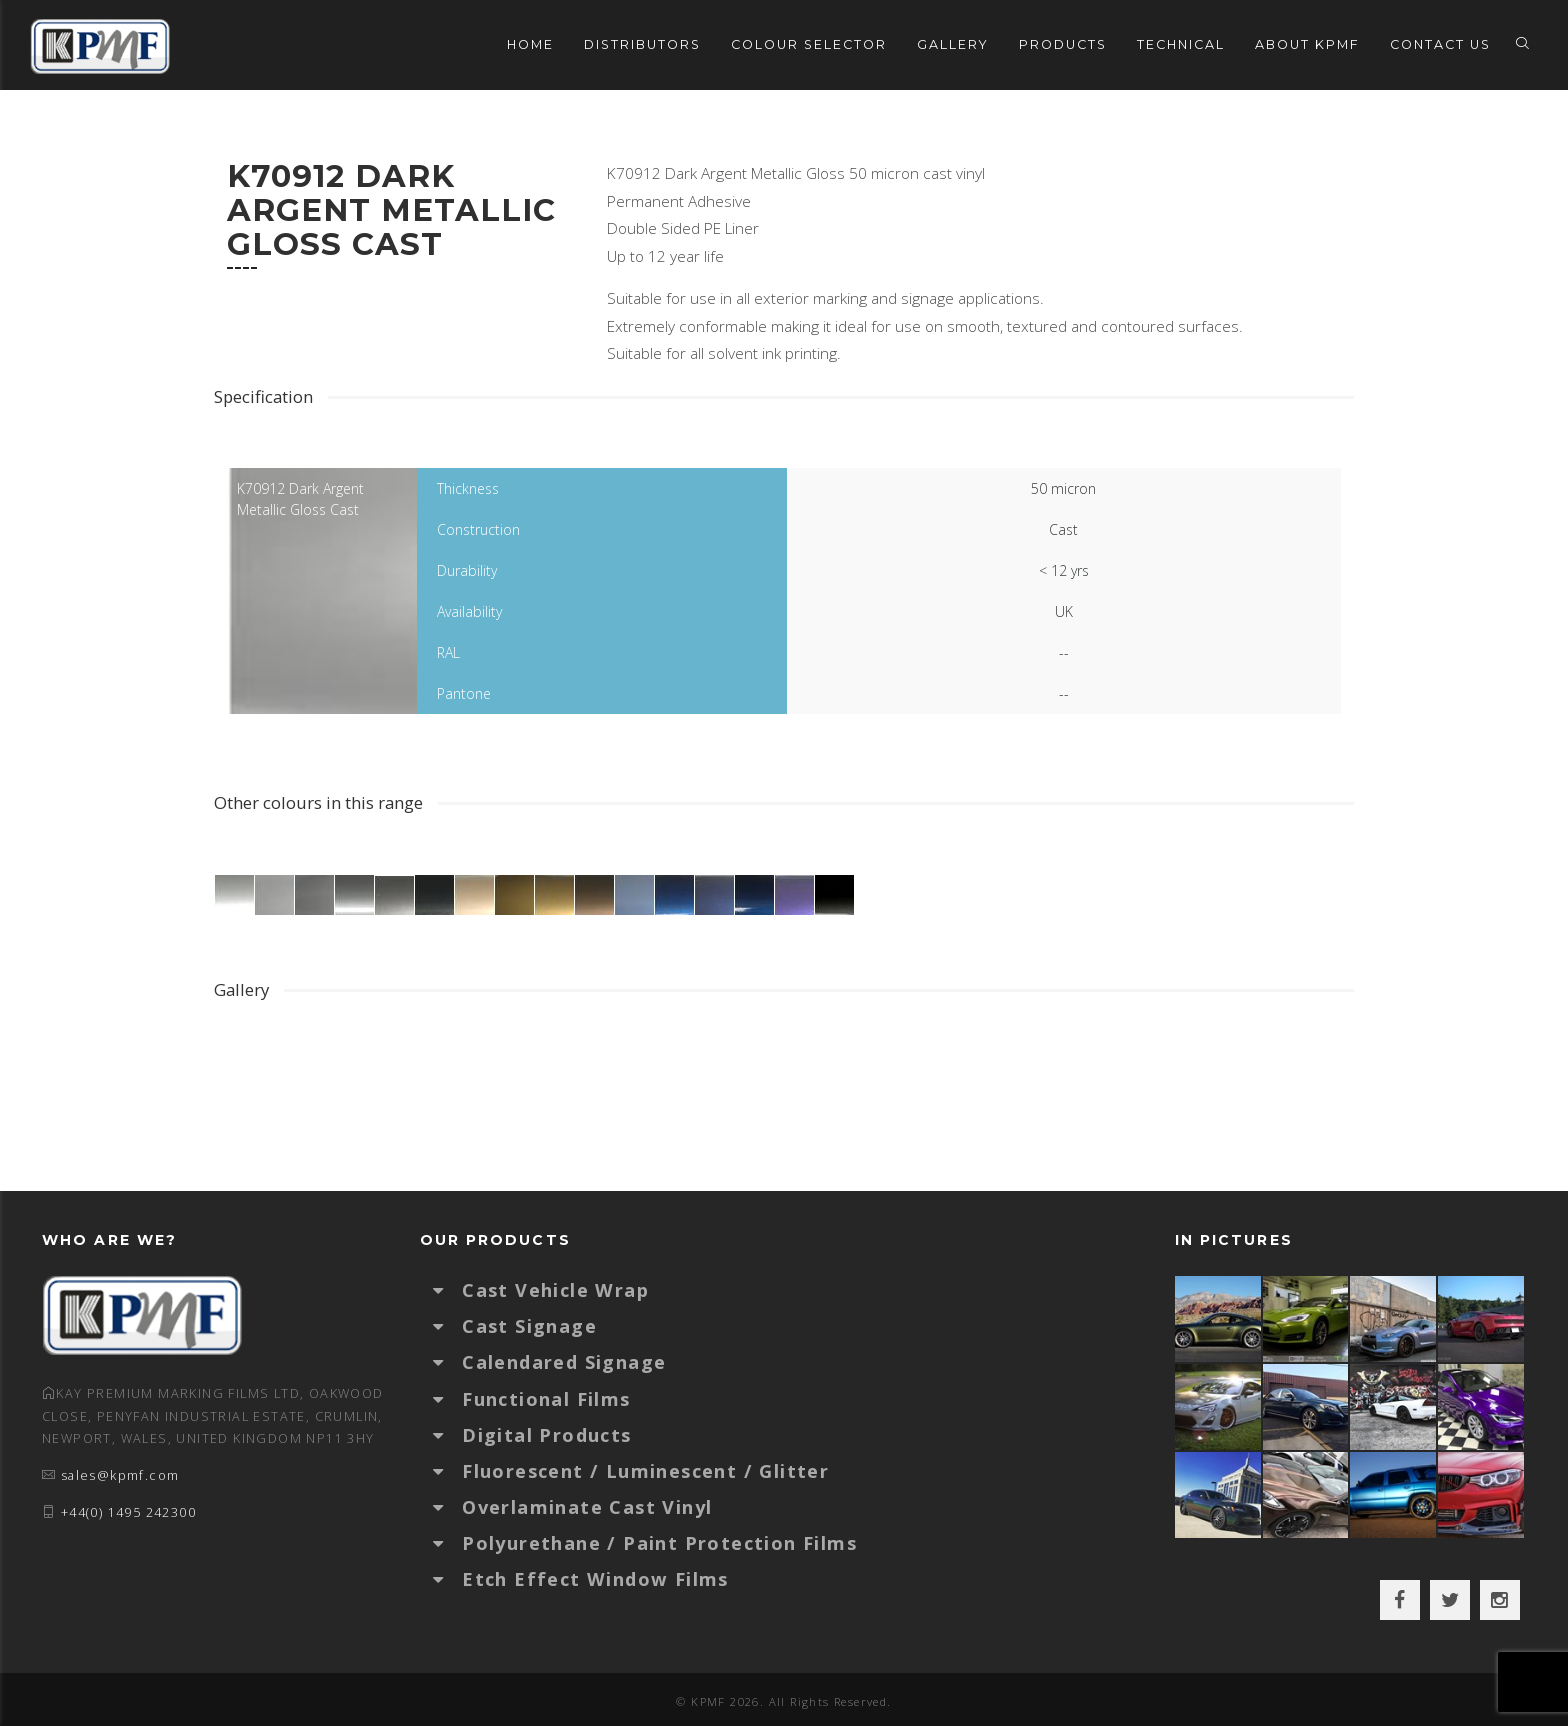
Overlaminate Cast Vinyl (587, 1507)
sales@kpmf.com (120, 1475)
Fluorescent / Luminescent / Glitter (645, 1471)
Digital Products (546, 1435)
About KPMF (1307, 44)
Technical (1181, 44)
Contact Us (1440, 44)
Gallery (953, 44)
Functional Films (546, 1399)
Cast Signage (529, 1326)
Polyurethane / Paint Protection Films (659, 1543)
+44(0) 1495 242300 (128, 1512)
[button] (448, 1290)
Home (530, 44)
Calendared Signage (564, 1362)
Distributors (642, 44)
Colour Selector (809, 44)
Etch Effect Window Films (595, 1579)
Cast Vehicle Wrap (555, 1290)
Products (1063, 44)
